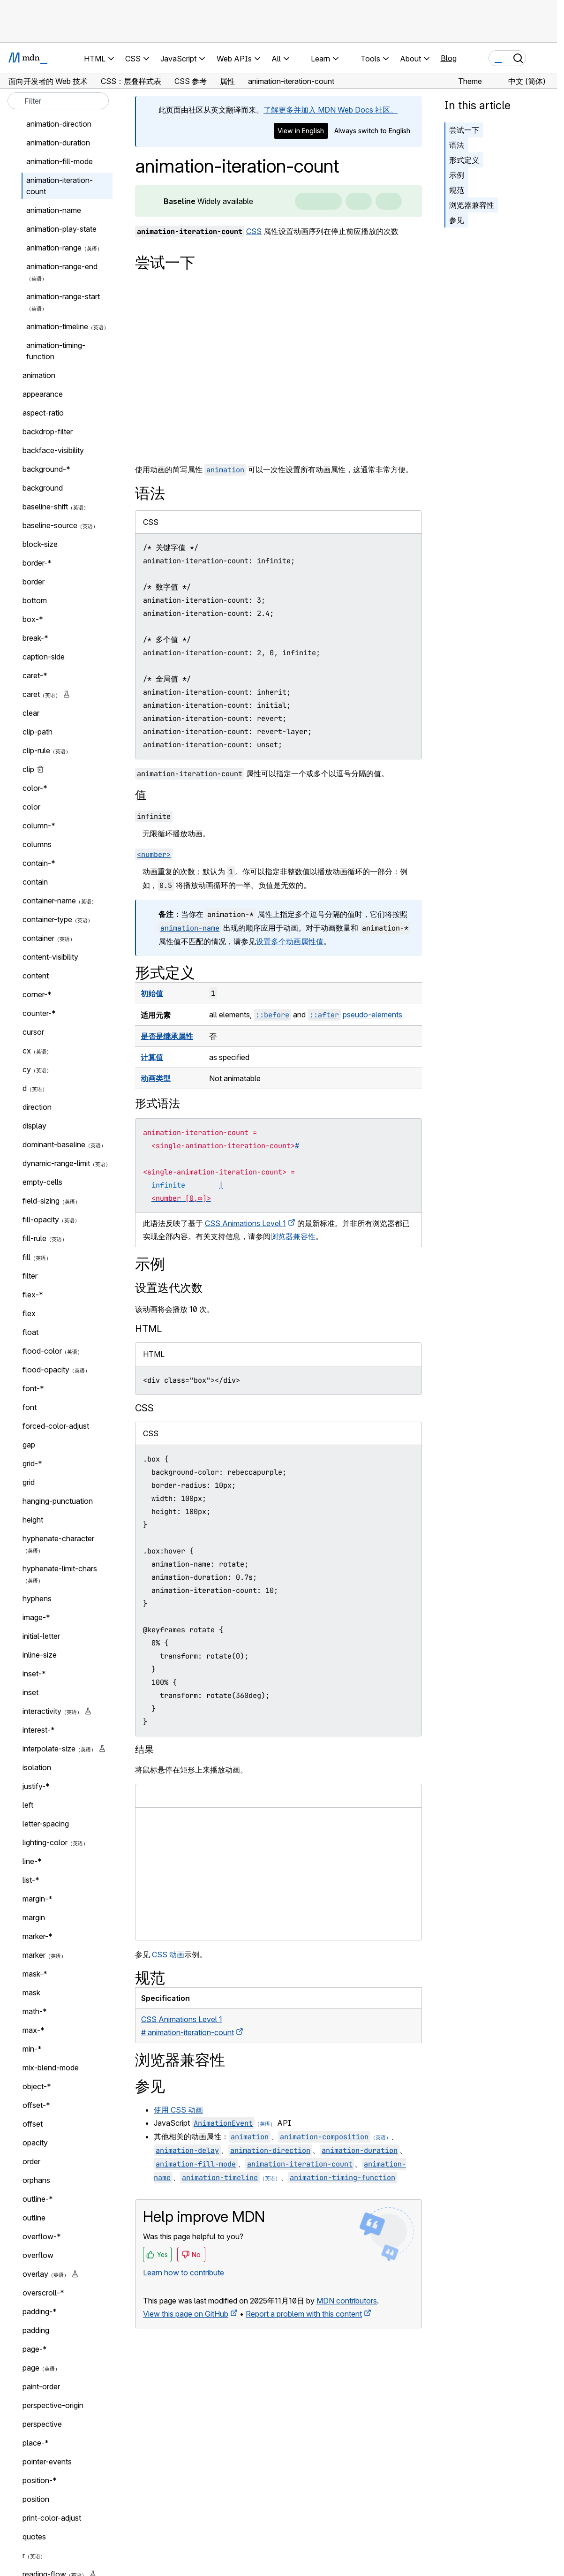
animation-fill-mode (59, 161)
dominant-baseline (54, 1144)
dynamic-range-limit (56, 1163)
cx (27, 1050)
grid (29, 1482)
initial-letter (41, 1636)
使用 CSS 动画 (178, 2109)
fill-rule (34, 1238)
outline (34, 2217)
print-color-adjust (52, 2518)
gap (29, 1444)
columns (37, 844)
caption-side (44, 656)
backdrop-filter (48, 431)
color (31, 806)
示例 (456, 175)
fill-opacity (41, 1219)
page (31, 2367)
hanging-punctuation (58, 1501)
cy (27, 1069)
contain (35, 881)
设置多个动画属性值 (289, 941)
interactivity (42, 1711)
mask (31, 1992)
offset (33, 2124)
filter (30, 1275)
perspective (42, 2424)
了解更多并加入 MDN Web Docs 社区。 (330, 109)
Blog (449, 58)
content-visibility (50, 957)
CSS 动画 (168, 1954)
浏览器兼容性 (471, 205)
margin (34, 1917)
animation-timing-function (55, 351)
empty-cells (42, 1182)
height (33, 1519)
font (30, 1407)
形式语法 (157, 1103)
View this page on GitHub (185, 2313)
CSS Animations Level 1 (245, 1223)
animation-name (53, 210)
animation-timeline (57, 326)
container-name (49, 900)
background (43, 487)
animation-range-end (62, 266)
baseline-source (50, 525)
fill (26, 1257)
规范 (456, 190)
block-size (40, 544)
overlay (35, 2274)
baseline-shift (45, 506)
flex (29, 1313)
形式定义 (464, 160)
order (31, 2161)
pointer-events (47, 2461)
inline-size (40, 1654)
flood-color (42, 1351)
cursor (33, 1032)
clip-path (38, 731)
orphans (36, 2180)
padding (36, 2330)
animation (39, 375)
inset (30, 1692)
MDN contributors (346, 2300)
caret (31, 694)
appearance (43, 394)
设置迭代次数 (169, 1288)
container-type (47, 919)
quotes (34, 2536)
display (34, 1125)
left (28, 1805)
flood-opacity (46, 1369)
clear (31, 713)
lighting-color (45, 1842)
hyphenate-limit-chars (60, 1568)
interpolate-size (49, 1748)
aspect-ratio (43, 412)
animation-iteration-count (59, 185)
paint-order (41, 2386)
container (38, 938)
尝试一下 (464, 130)
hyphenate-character (58, 1538)
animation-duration (58, 142)
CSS (254, 231)
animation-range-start (63, 296)
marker (34, 1955)
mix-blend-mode (51, 2067)
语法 (456, 145)
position (36, 2499)
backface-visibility (53, 450)
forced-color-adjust (56, 1426)
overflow (38, 2255)
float (30, 1332)
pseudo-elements (372, 1014)
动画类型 (156, 1078)
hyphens (37, 1598)
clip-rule (36, 750)
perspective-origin (53, 2405)
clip (28, 769)
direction (37, 1107)
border (34, 581)
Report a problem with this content (304, 2313)
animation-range (54, 247)
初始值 (152, 993)
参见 (456, 220)
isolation (37, 1767)
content (36, 975)
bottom (35, 600)
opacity (35, 2142)
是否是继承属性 (167, 1036)
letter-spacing (46, 1823)
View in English (301, 131)
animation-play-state (61, 229)
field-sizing (41, 1200)
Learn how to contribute (183, 2272)
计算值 (152, 1057)
